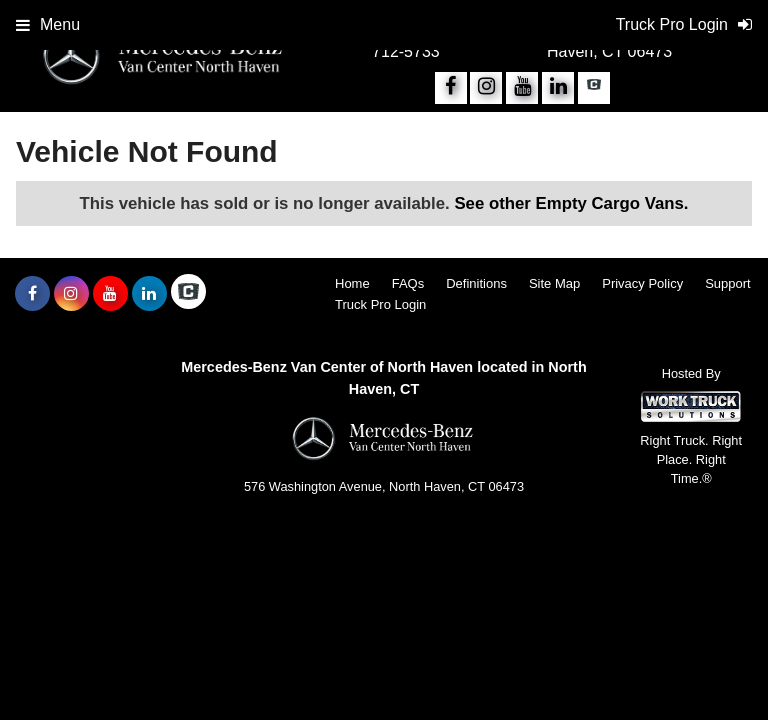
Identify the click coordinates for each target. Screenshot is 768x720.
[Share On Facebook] (451, 88)
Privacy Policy (642, 283)
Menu (48, 24)
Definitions (476, 283)
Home (352, 283)
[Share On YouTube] (522, 88)
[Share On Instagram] (486, 88)
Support (728, 283)
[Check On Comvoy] (594, 88)
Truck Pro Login (380, 304)
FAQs (408, 283)
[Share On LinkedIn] (558, 88)
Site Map (554, 283)
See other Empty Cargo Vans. (571, 203)
